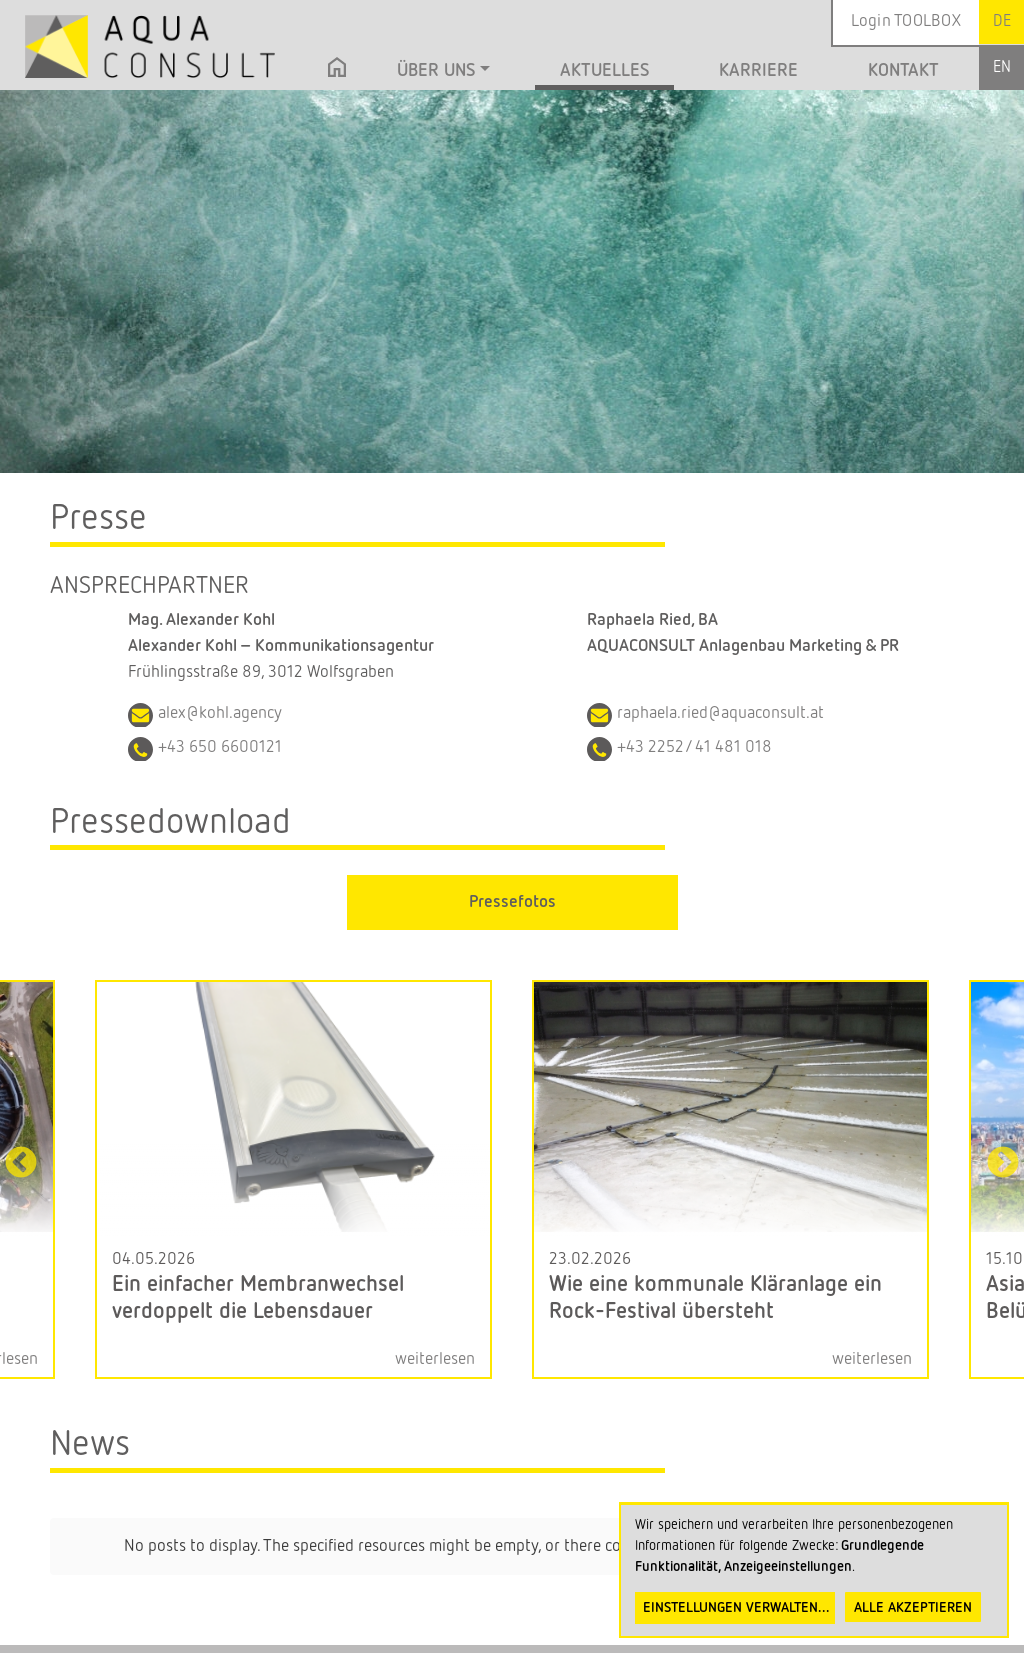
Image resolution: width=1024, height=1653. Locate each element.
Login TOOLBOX (906, 21)
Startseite (337, 73)
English (1001, 67)
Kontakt (903, 71)
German (1001, 22)
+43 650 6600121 (220, 747)
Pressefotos (512, 902)
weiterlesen (435, 1359)
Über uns (436, 71)
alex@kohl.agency (220, 713)
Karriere (758, 71)
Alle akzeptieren (913, 1608)
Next (1003, 1164)
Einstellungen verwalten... (736, 1608)
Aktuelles (604, 71)
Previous (21, 1164)
